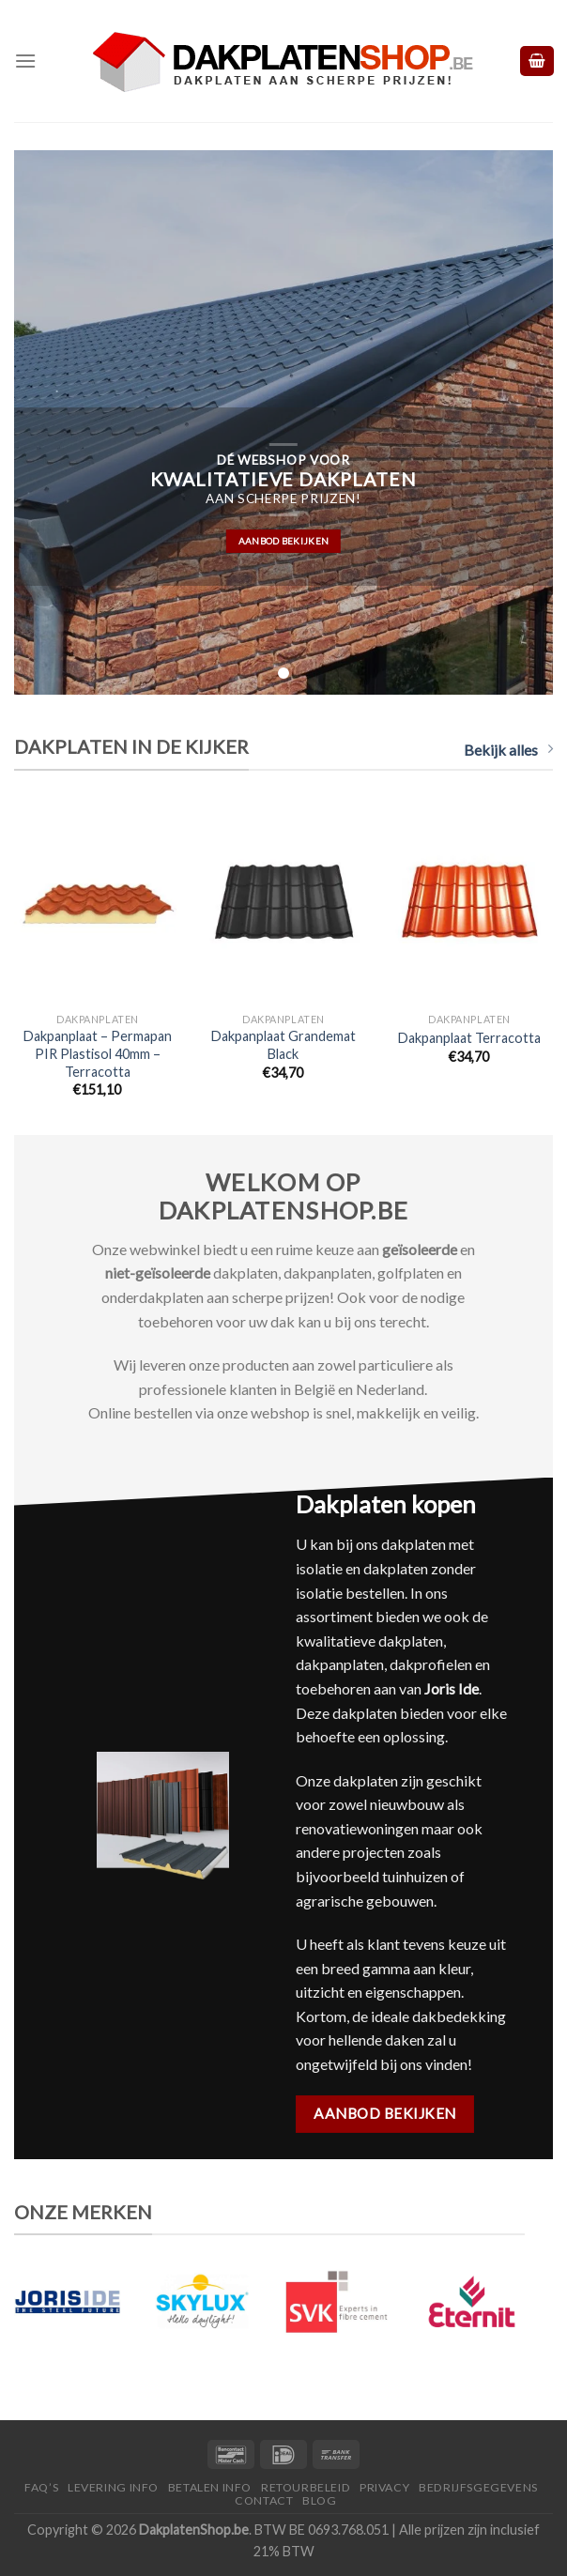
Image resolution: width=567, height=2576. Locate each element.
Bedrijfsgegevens (478, 2487)
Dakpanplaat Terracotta (469, 1038)
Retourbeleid (305, 2487)
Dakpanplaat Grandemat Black (283, 1045)
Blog (319, 2500)
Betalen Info (210, 2487)
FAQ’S (41, 2487)
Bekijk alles (508, 750)
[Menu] (25, 61)
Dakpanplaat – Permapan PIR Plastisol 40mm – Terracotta (97, 1053)
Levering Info (113, 2487)
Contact (264, 2500)
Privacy (384, 2487)
